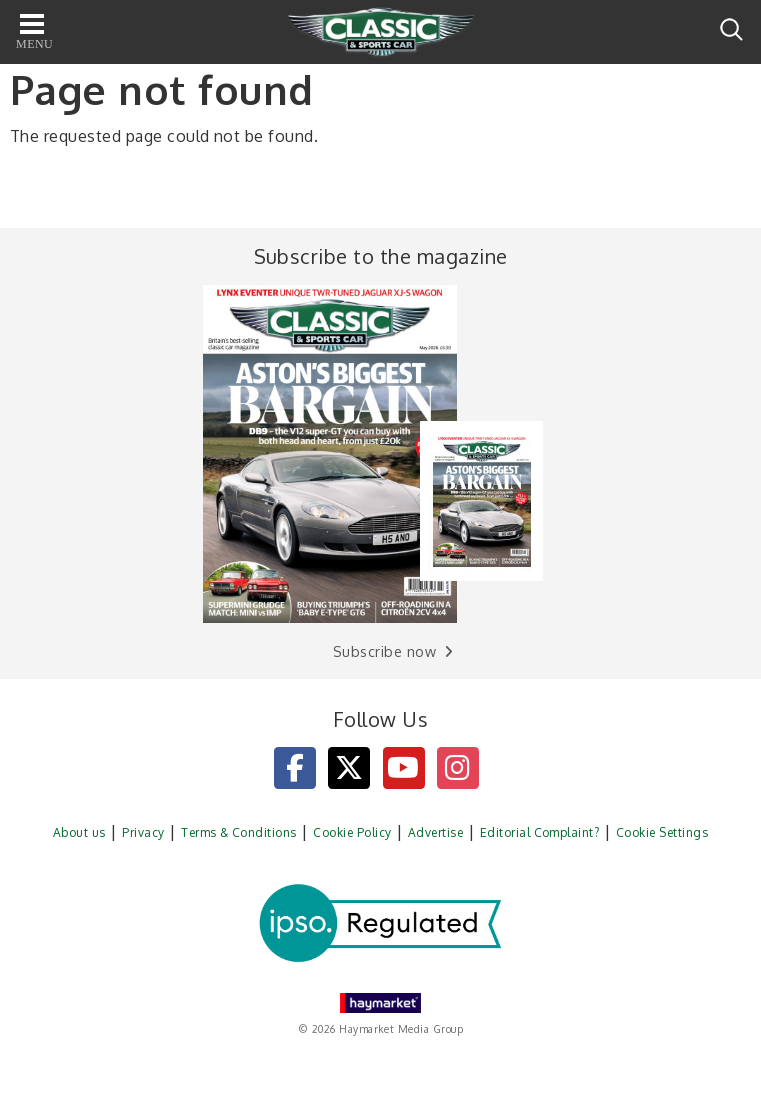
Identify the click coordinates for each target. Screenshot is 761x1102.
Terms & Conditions (239, 832)
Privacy (143, 832)
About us (79, 832)
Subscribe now (384, 651)
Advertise (435, 832)
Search (731, 29)
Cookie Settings (662, 832)
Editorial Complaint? (540, 832)
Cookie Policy (352, 832)
